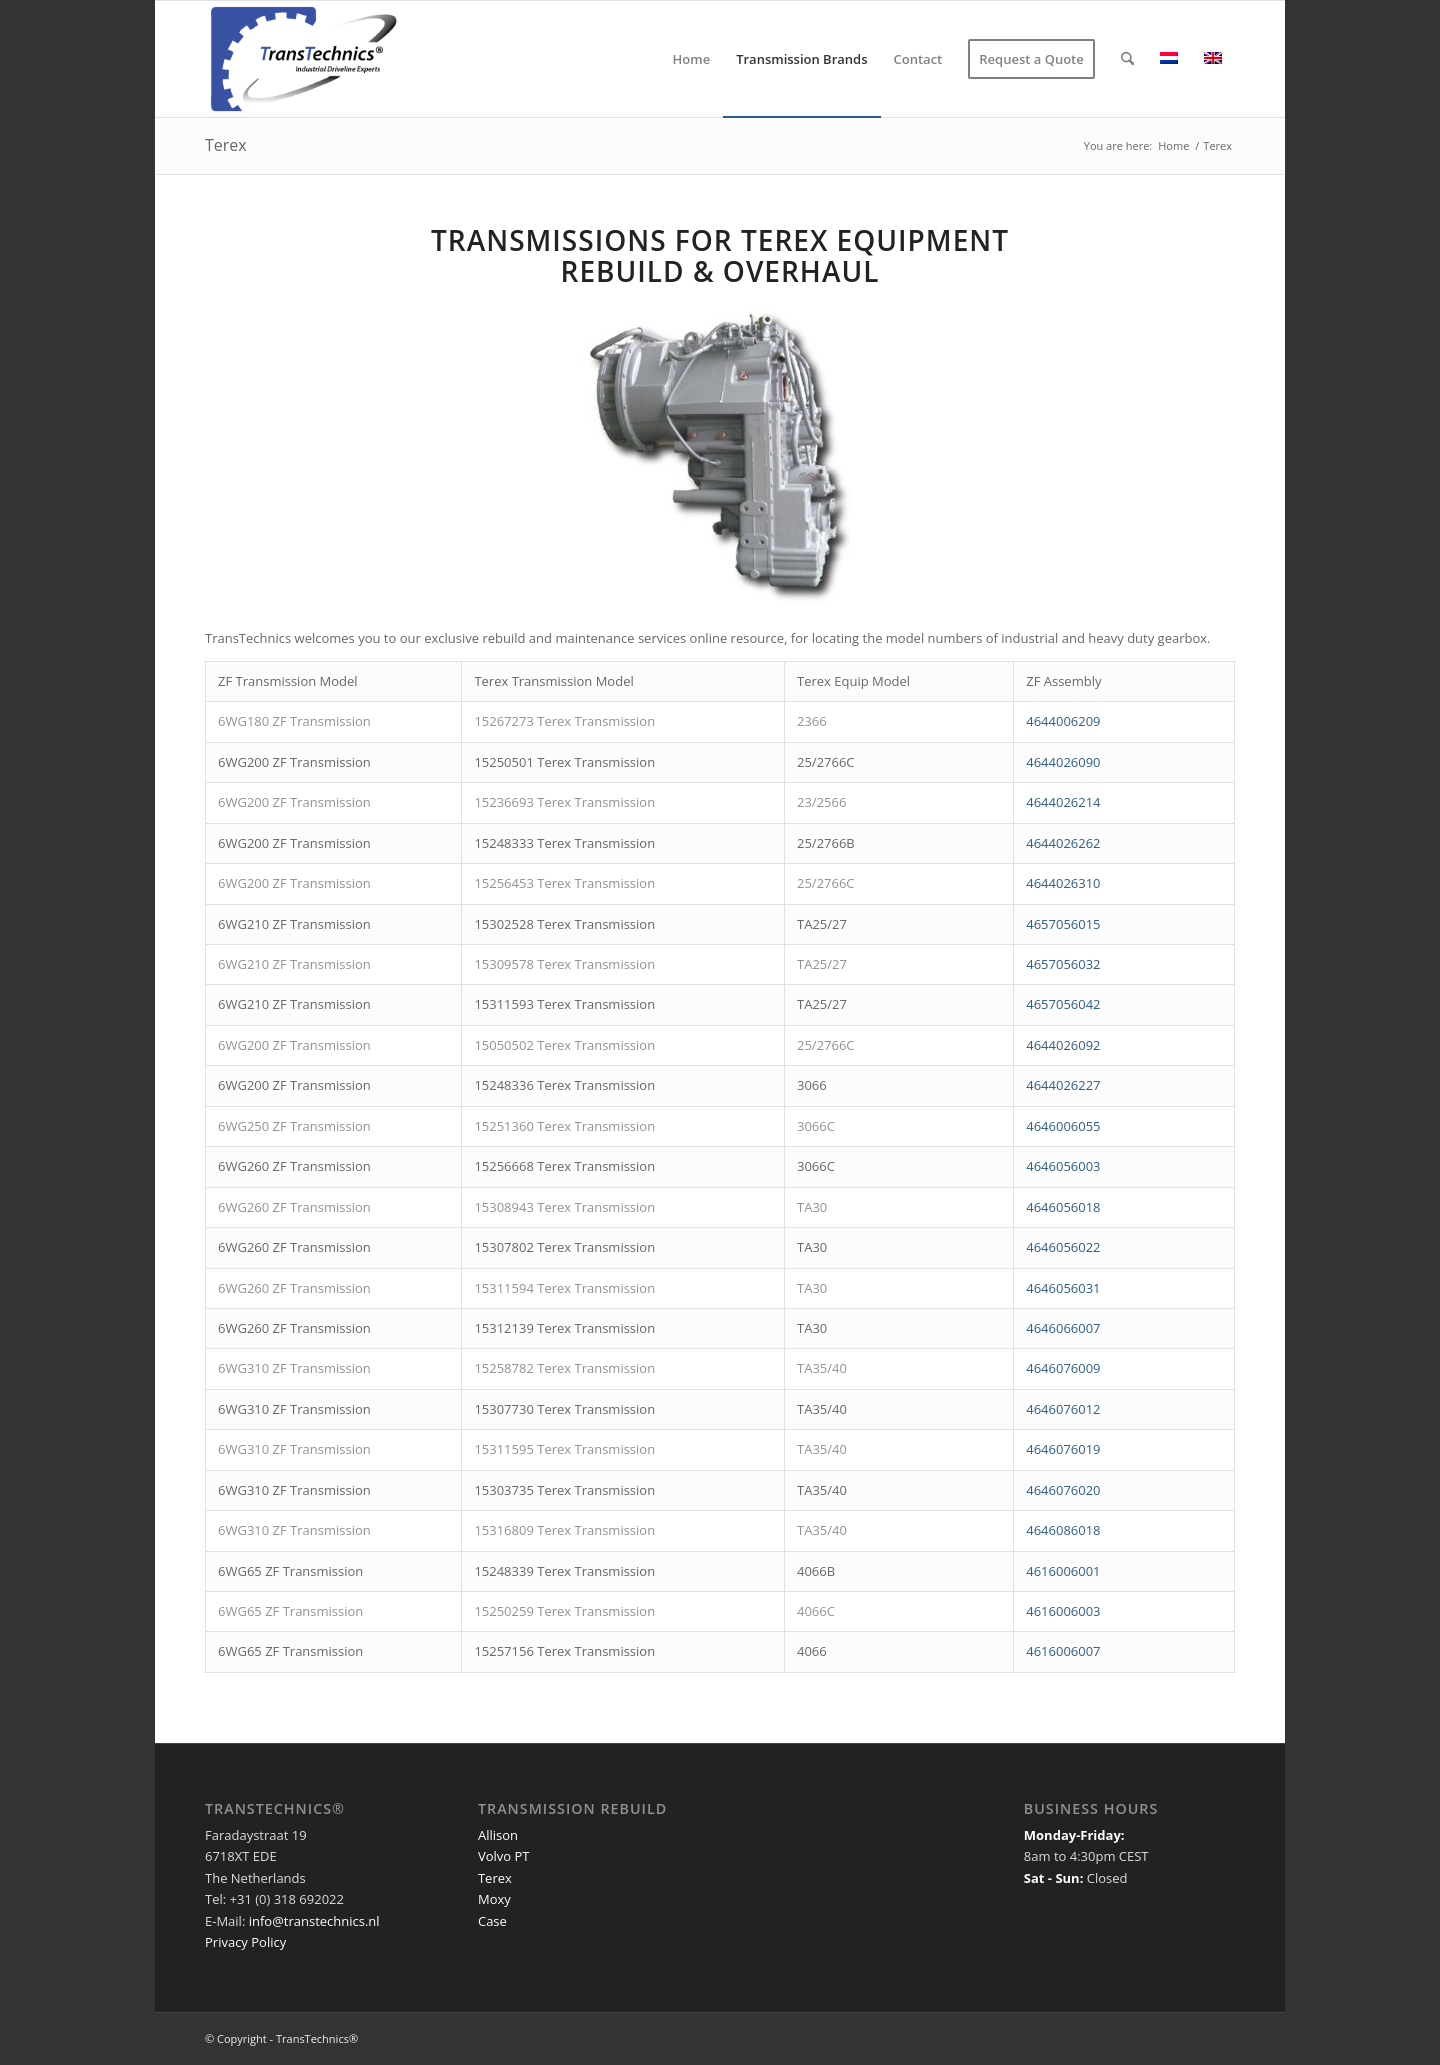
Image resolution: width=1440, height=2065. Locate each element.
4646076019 (1063, 1449)
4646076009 (1063, 1368)
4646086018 (1063, 1530)
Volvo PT (504, 1856)
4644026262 (1063, 843)
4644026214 (1063, 802)
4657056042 (1063, 1004)
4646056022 (1063, 1247)
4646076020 (1063, 1490)
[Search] (1127, 59)
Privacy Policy (245, 1942)
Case (492, 1921)
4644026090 (1063, 762)
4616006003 (1063, 1611)
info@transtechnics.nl (314, 1921)
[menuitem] (692, 59)
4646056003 (1063, 1166)
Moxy (494, 1899)
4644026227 (1063, 1085)
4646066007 (1063, 1328)
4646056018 (1063, 1207)
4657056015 (1063, 924)
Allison (498, 1835)
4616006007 (1063, 1651)
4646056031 (1063, 1288)
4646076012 (1063, 1409)
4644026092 (1063, 1045)
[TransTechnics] (314, 59)
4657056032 (1063, 964)
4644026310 (1063, 883)
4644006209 (1063, 721)
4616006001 (1063, 1571)
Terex (226, 145)
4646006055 (1063, 1126)
